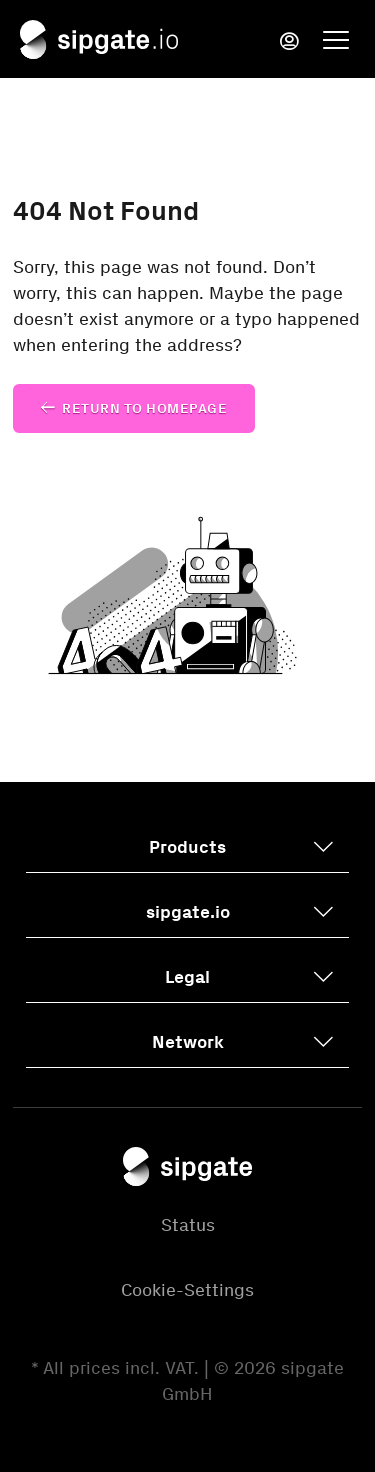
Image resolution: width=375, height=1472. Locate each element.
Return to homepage (144, 408)
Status (188, 1225)
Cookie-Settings (187, 1290)
